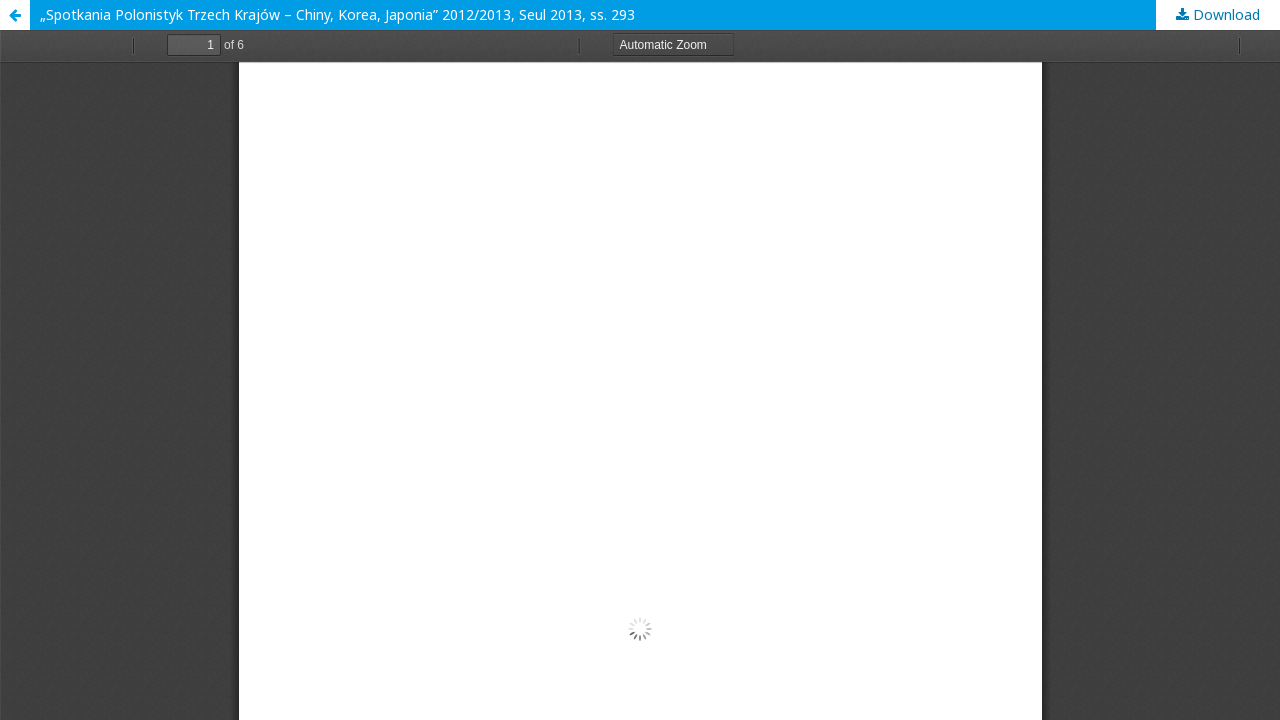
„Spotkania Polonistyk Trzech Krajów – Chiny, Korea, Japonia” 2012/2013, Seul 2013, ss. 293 (337, 14)
